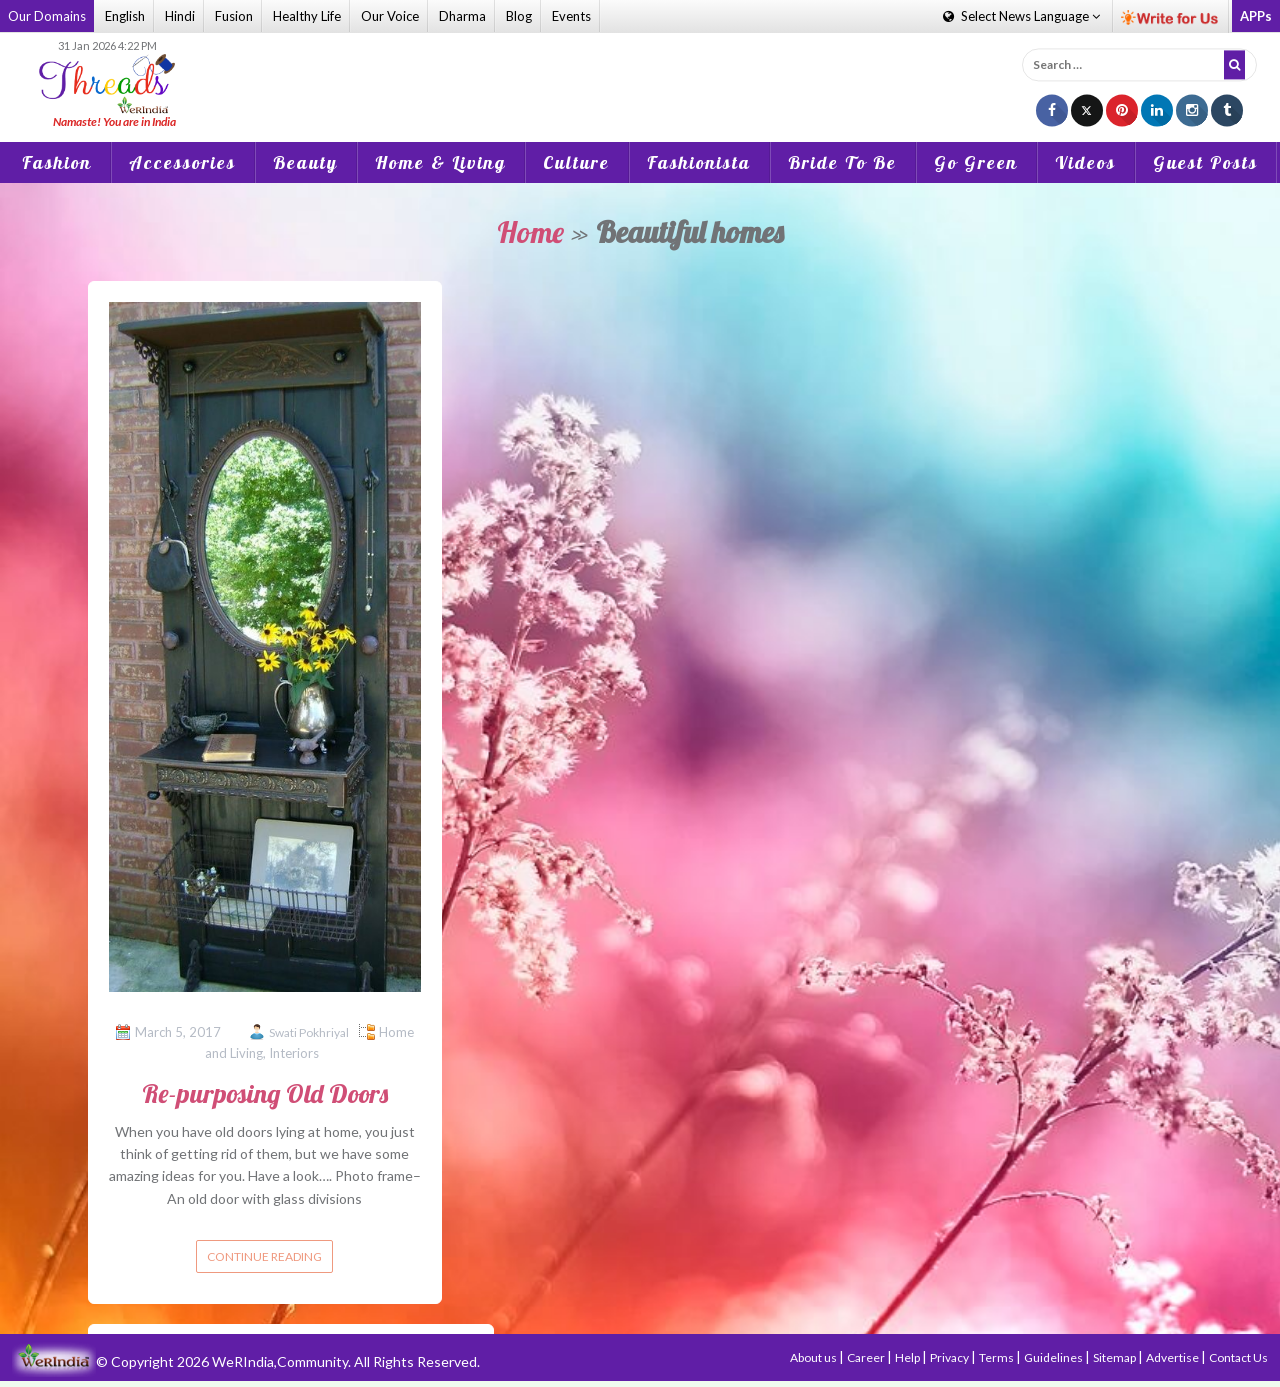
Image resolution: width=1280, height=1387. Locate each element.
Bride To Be (842, 162)
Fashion (57, 162)
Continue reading (264, 1256)
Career (867, 1357)
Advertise (1173, 1357)
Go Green (976, 162)
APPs (1256, 16)
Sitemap (1115, 1357)
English (125, 16)
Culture (576, 162)
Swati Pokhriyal (309, 1032)
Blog (519, 16)
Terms (997, 1357)
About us (814, 1357)
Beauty (305, 162)
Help (908, 1357)
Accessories (182, 162)
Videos (1085, 162)
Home (530, 232)
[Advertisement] (640, 84)
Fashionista (699, 162)
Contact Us (1238, 1357)
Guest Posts (1205, 162)
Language (1021, 16)
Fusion (234, 16)
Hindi (180, 16)
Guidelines (1054, 1357)
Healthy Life (307, 16)
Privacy (950, 1357)
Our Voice (390, 16)
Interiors (294, 1053)
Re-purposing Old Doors (265, 1093)
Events (571, 16)
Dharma (462, 16)
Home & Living (440, 162)
